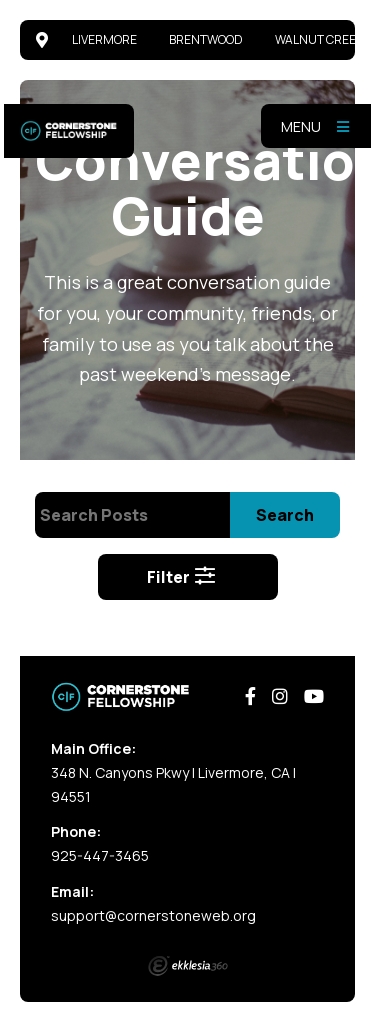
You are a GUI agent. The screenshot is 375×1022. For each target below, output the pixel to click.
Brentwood (206, 39)
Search (285, 515)
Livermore (104, 39)
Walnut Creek (319, 39)
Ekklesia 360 (188, 966)
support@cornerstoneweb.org (153, 915)
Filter (182, 577)
